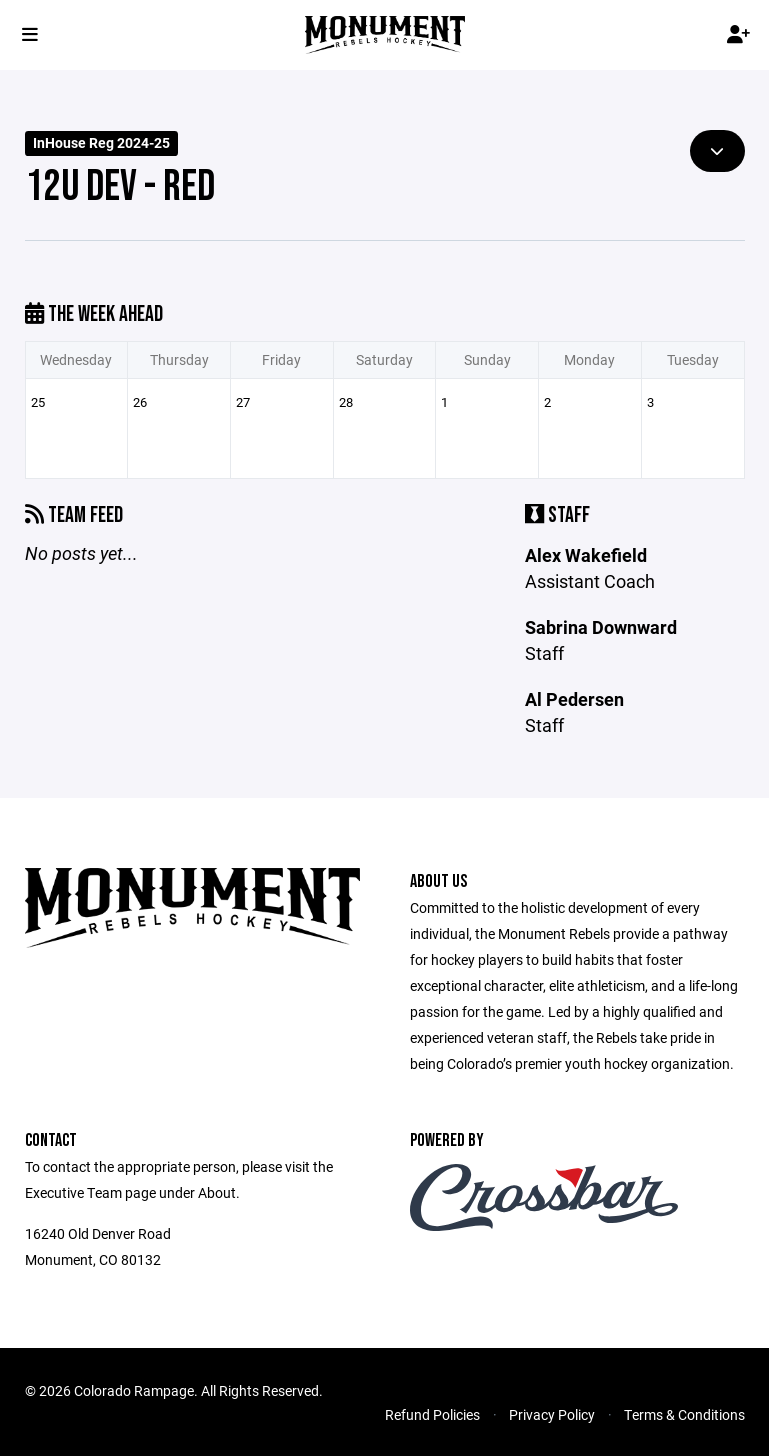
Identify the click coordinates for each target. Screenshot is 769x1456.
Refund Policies (432, 1414)
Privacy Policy (552, 1414)
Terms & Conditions (684, 1414)
